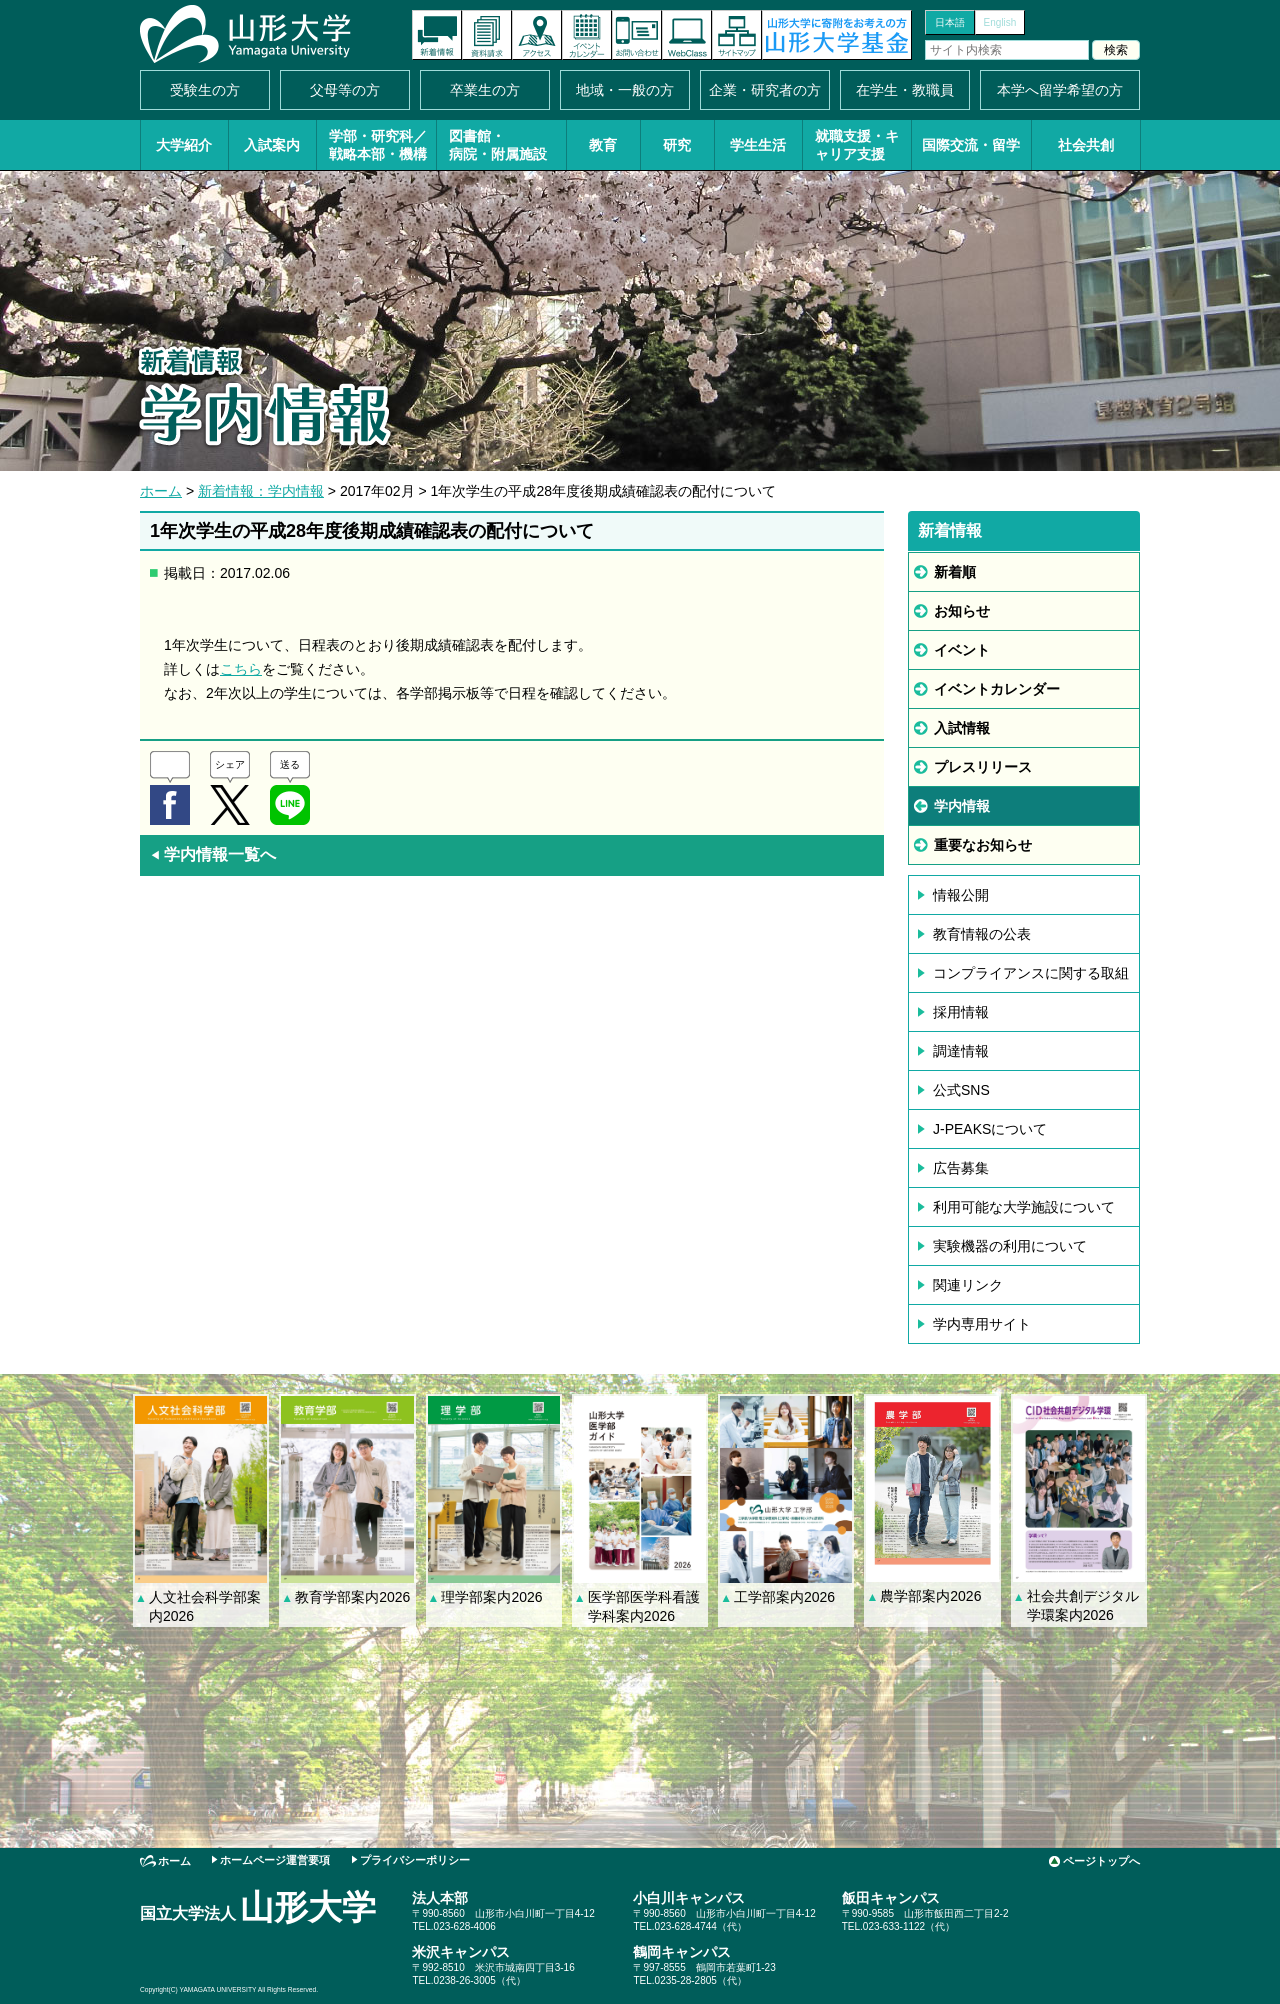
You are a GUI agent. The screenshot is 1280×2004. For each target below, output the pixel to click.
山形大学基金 (837, 35)
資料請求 (487, 35)
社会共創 (1086, 145)
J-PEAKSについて (990, 1129)
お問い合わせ (637, 35)
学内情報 (962, 806)
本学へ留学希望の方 (1060, 90)
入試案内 (272, 145)
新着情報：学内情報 (261, 491)
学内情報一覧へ (213, 854)
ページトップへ (1101, 1861)
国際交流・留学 (971, 145)
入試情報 (962, 728)
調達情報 (961, 1051)
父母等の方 (345, 90)
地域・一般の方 (625, 90)
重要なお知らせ (983, 845)
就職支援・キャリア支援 (857, 145)
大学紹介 (184, 145)
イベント (962, 650)
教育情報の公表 (982, 934)
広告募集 (961, 1168)
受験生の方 (205, 90)
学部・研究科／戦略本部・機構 (378, 145)
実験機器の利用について (1010, 1246)
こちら (241, 669)
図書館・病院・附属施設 (498, 145)
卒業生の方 (485, 90)
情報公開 (961, 895)
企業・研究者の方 (765, 90)
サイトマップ (737, 35)
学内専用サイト (982, 1324)
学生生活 (758, 145)
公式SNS (961, 1090)
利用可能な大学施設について (1024, 1207)
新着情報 (437, 35)
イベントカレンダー (587, 35)
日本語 (950, 22)
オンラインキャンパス (687, 35)
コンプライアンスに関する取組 (1031, 973)
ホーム (161, 491)
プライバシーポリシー (415, 1860)
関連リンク (968, 1285)
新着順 (955, 572)
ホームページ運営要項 (275, 1860)
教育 (603, 145)
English (1000, 22)
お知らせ (962, 611)
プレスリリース (983, 767)
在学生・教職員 (905, 90)
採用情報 (961, 1012)
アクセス (537, 35)
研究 (677, 145)
